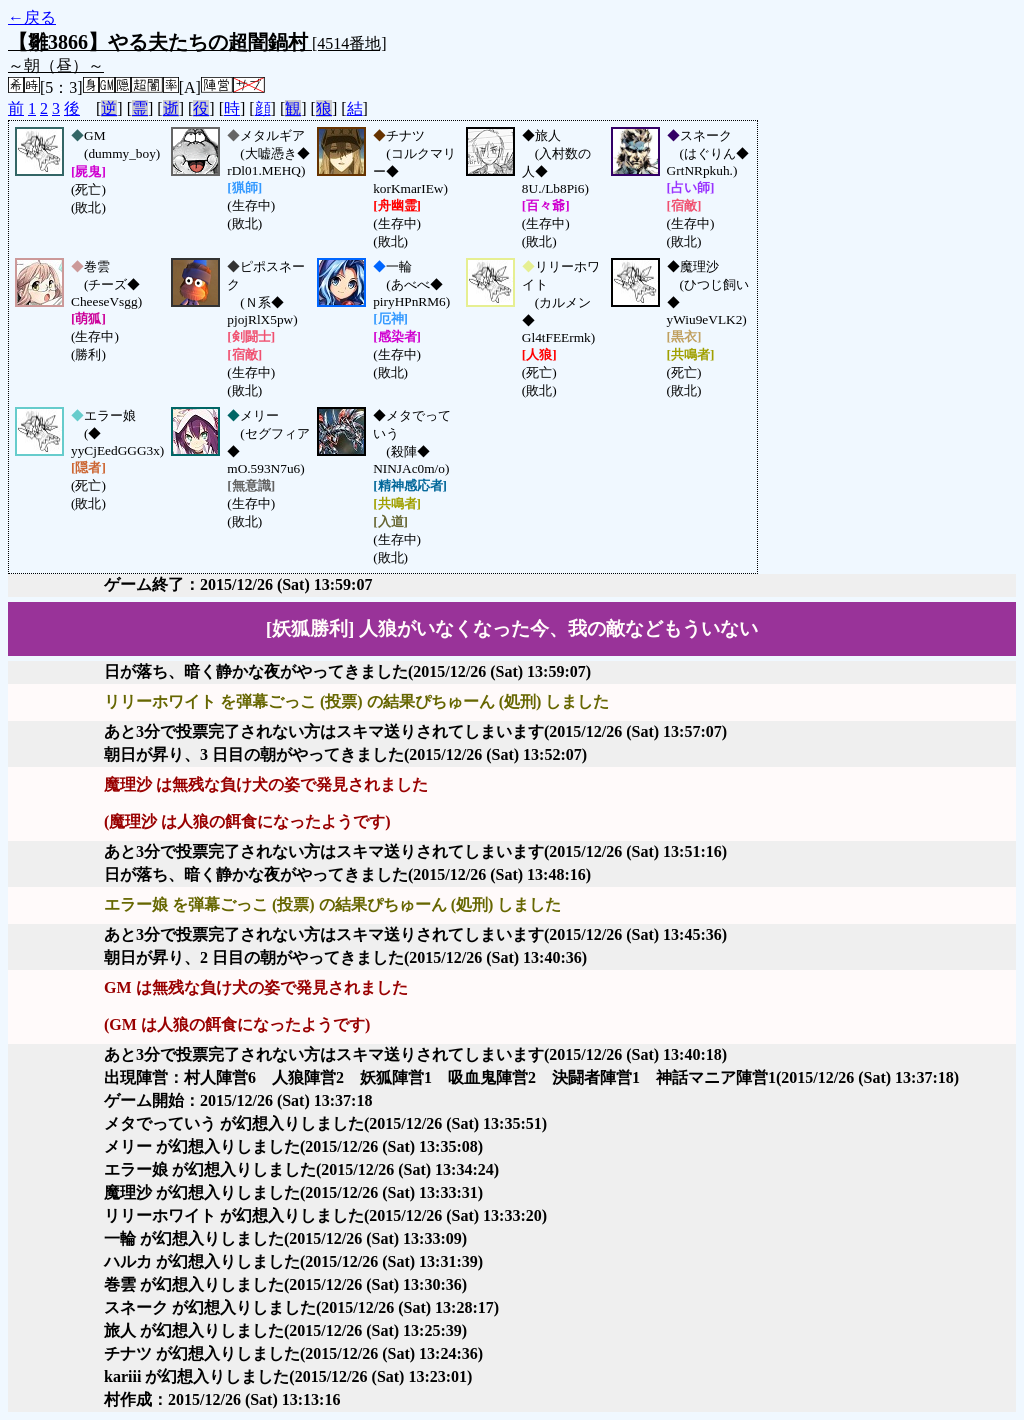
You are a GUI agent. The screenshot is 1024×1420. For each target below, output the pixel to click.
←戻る (32, 17)
